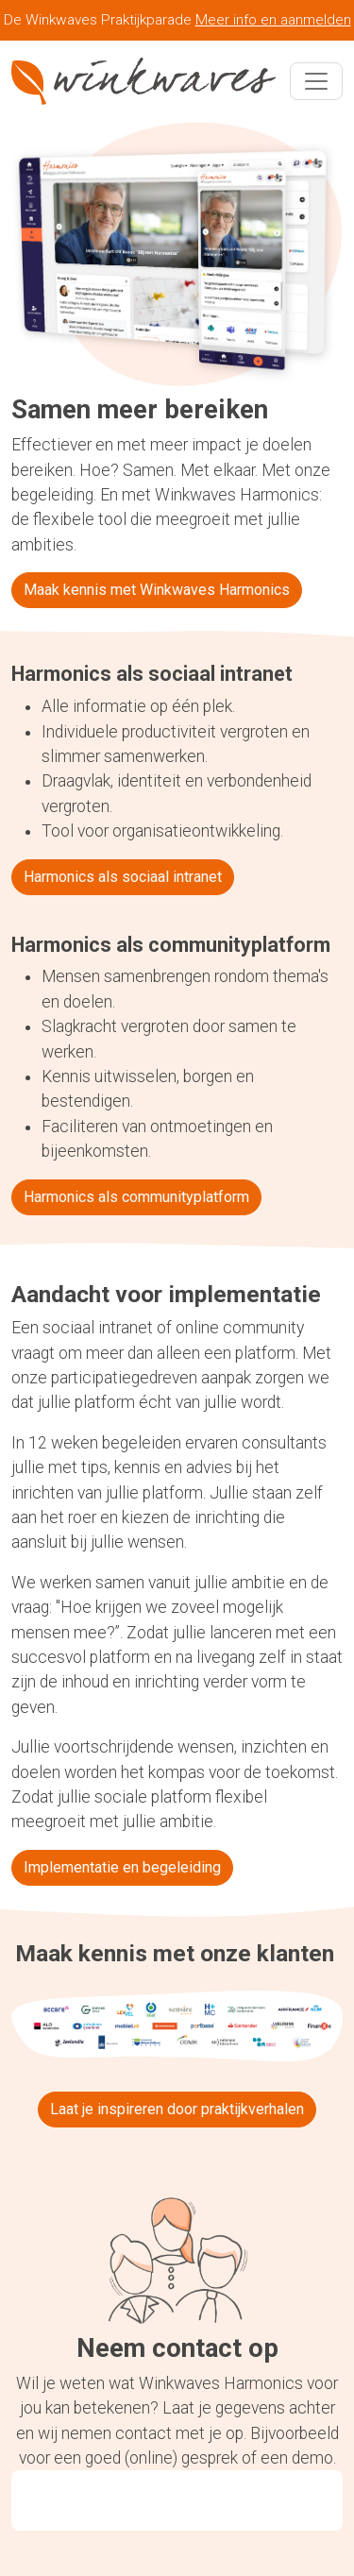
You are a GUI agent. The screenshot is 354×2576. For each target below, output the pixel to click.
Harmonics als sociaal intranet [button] (123, 877)
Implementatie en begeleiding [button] (122, 1867)
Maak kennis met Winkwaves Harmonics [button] (157, 590)
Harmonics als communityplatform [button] (136, 1197)
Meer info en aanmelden (273, 19)
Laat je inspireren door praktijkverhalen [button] (177, 2109)
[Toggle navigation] (316, 81)
